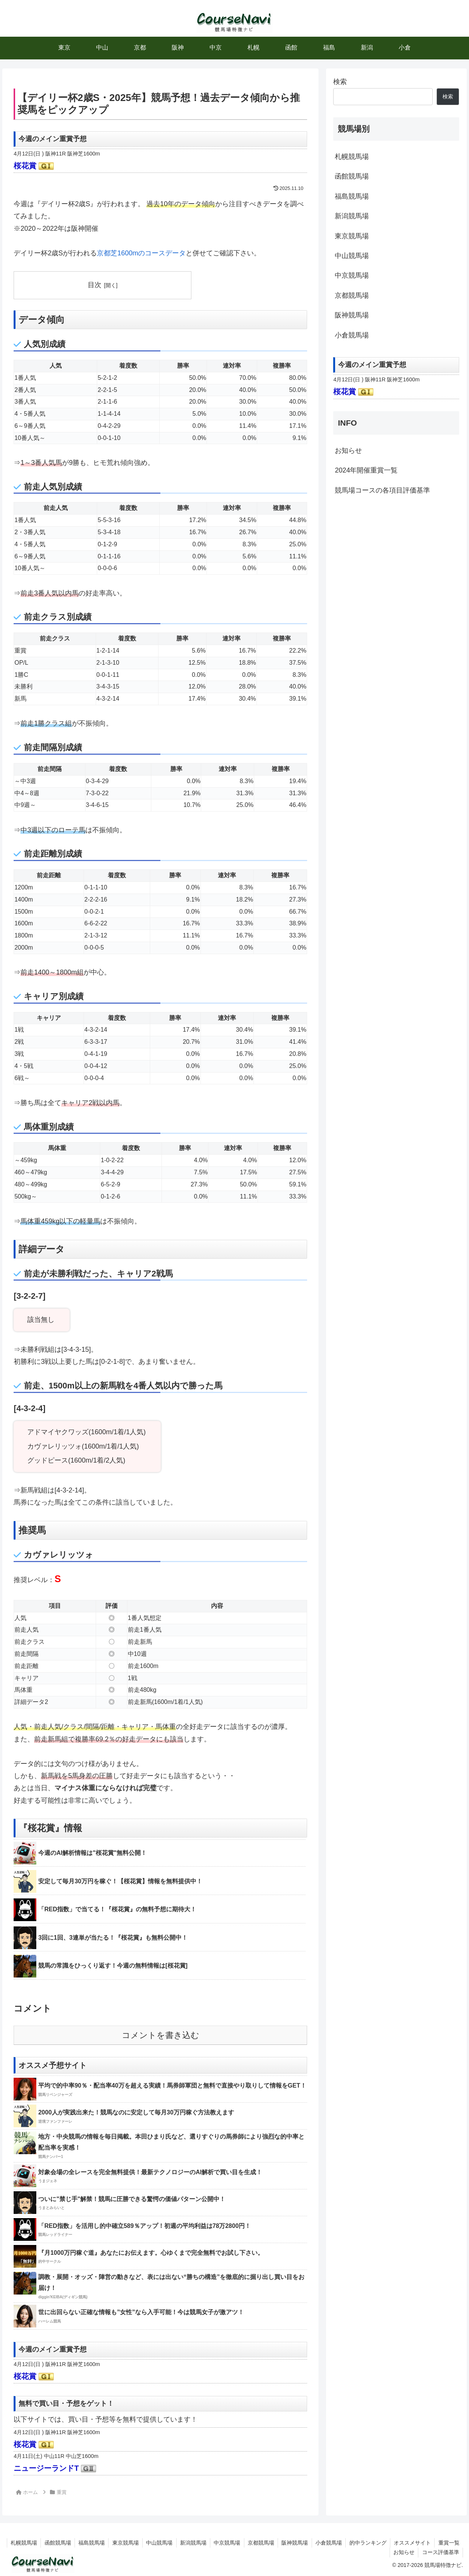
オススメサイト (440, 2543)
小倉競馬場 (352, 335)
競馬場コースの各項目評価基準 (382, 490)
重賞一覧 (374, 2552)
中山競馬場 (352, 256)
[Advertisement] (396, 559)
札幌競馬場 (352, 156)
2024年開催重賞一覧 (366, 470)
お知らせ (348, 450)
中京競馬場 (352, 275)
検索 (340, 82)
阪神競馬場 (352, 315)
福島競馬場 (352, 196)
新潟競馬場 (352, 216)
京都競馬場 (352, 295)
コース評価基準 (440, 2552)
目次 (94, 285)
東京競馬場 (352, 236)
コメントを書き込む (160, 2035)
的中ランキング (395, 2543)
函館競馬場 (352, 176)
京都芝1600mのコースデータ (141, 253)
